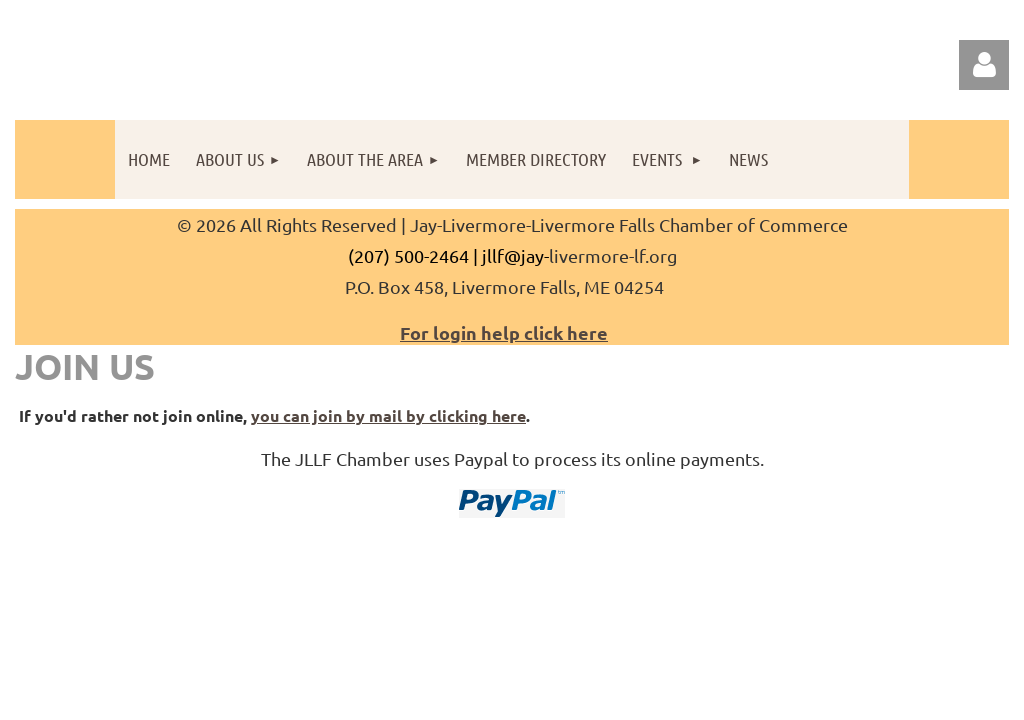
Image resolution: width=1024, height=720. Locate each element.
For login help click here (504, 332)
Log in (984, 65)
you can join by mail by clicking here (388, 415)
